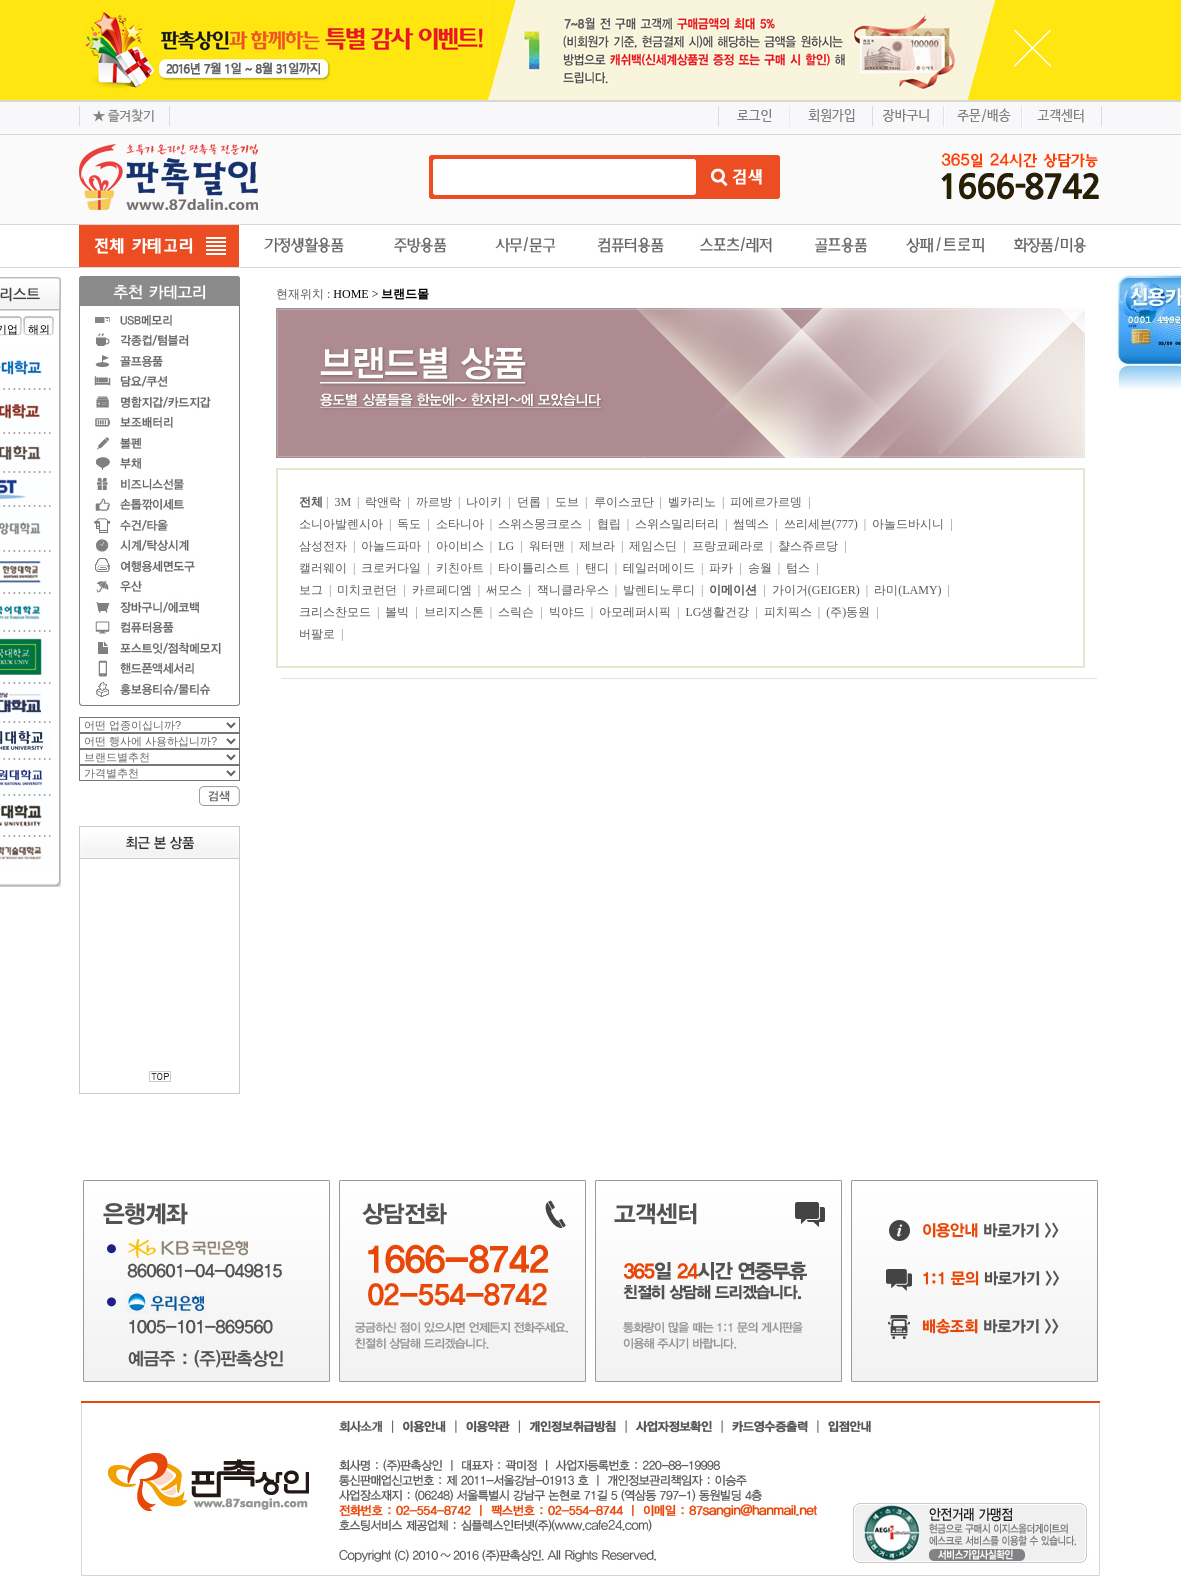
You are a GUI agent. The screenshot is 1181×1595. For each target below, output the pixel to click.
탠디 (598, 568)
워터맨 (548, 546)
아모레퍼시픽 (636, 612)
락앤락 (384, 502)
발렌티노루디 (660, 590)
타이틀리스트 (535, 568)
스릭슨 (517, 612)
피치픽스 (789, 612)
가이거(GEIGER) (817, 590)
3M (344, 502)
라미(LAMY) (909, 590)
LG (507, 546)
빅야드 (568, 612)
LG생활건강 (718, 612)
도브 (568, 502)
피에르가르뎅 (767, 502)
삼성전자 (324, 546)
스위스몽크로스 (541, 524)
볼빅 (398, 612)
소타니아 (461, 524)
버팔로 (318, 634)
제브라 (598, 546)
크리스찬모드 (336, 612)
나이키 (485, 502)
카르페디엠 (443, 590)
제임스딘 (654, 546)
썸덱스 (752, 524)
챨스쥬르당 (809, 546)
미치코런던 (368, 590)
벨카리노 (693, 502)
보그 (312, 590)
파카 (722, 568)
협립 (610, 524)
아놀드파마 (392, 546)
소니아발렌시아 (342, 524)
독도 (410, 524)
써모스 (505, 590)
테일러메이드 (660, 568)
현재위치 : (304, 294)
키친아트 (461, 568)
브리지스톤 (455, 612)
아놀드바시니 (909, 524)
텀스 (799, 568)
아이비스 (461, 546)
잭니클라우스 (574, 590)
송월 (761, 568)
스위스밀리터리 (678, 524)
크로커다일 (392, 568)
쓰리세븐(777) (822, 524)
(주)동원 (849, 612)
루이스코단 (625, 502)
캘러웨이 (324, 568)
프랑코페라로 (729, 546)
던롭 (530, 502)
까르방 (435, 502)
